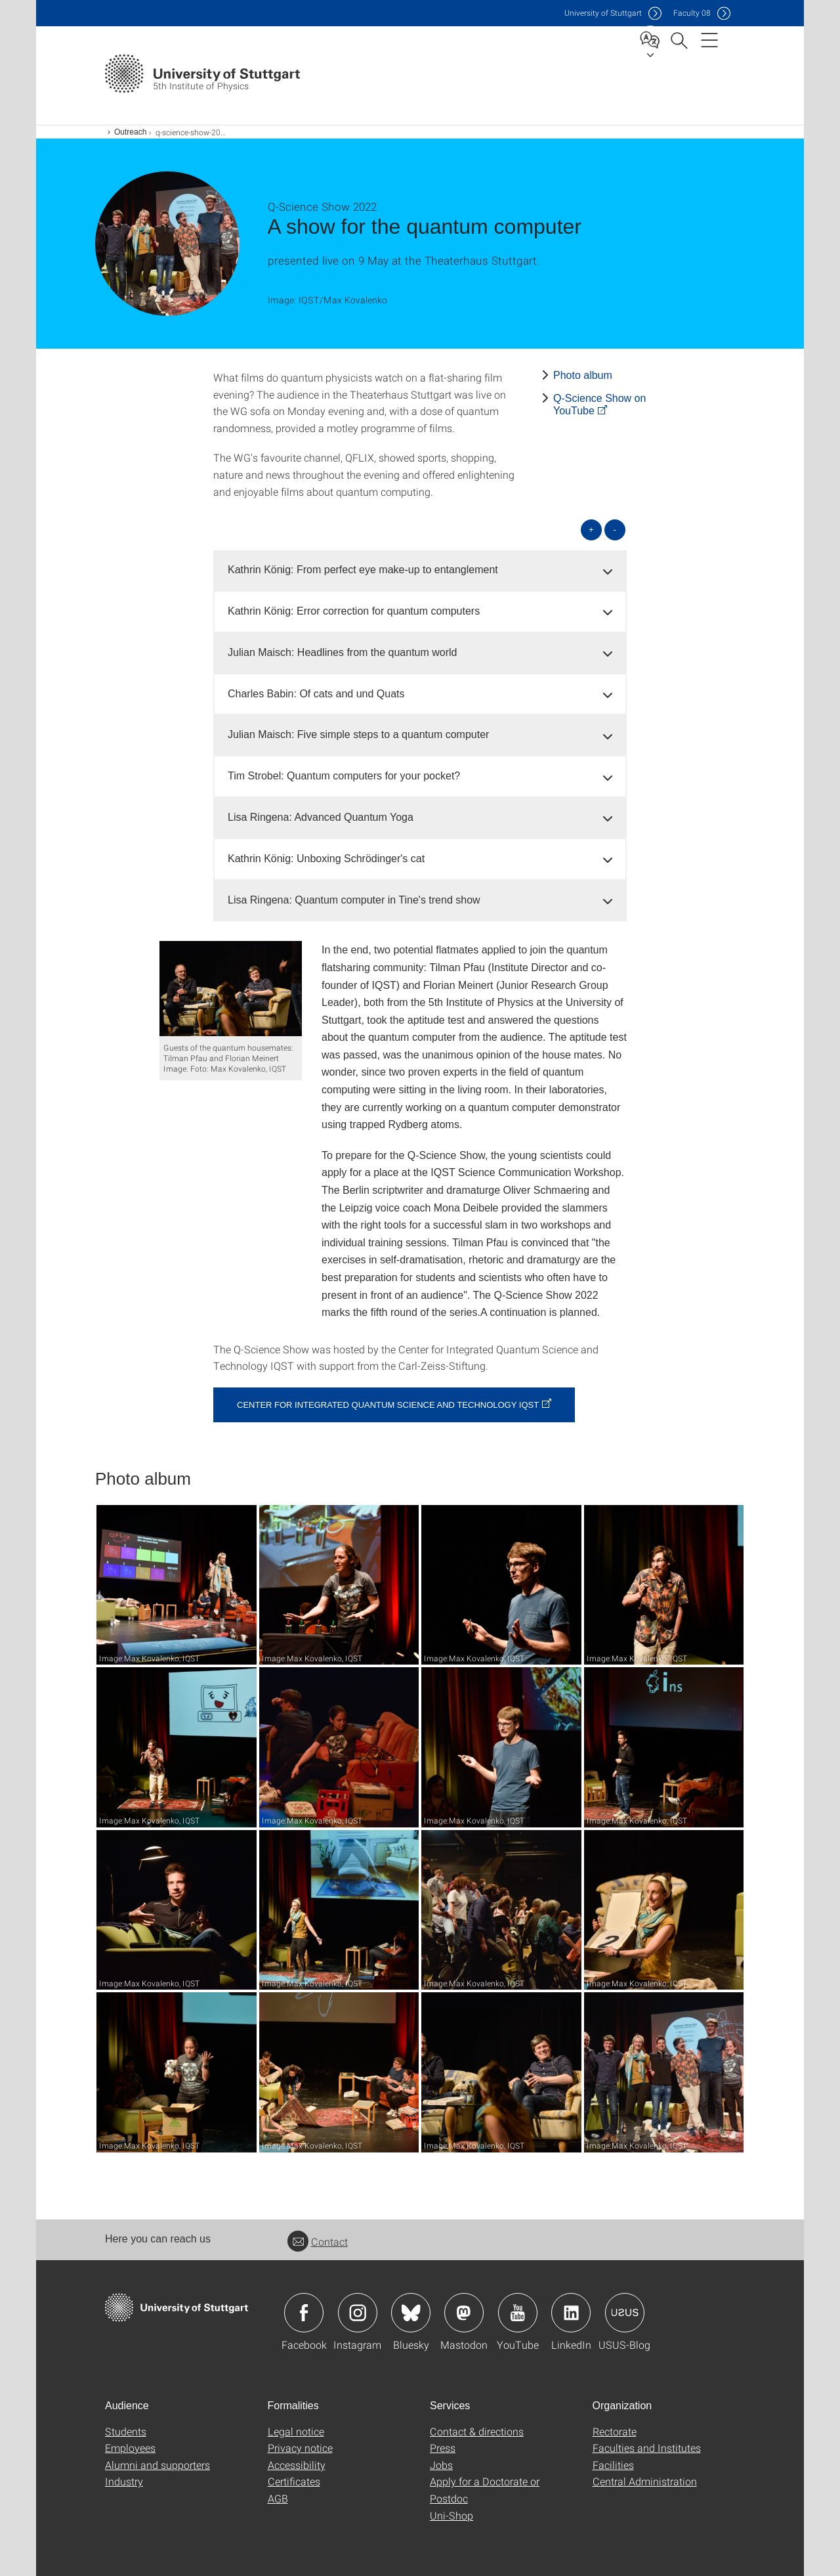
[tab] (420, 570)
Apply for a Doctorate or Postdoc (484, 2489)
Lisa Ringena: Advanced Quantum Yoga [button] (320, 817)
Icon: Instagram (357, 2312)
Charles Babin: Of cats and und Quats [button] (316, 693)
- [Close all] (615, 530)
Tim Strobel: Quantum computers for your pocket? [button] (344, 775)
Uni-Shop (451, 2515)
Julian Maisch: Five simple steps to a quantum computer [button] (358, 734)
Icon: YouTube (517, 2312)
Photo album (582, 375)
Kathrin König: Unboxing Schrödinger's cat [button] (326, 858)
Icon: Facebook (304, 2312)
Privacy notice (300, 2448)
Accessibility (297, 2465)
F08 (692, 13)
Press (442, 2448)
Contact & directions (477, 2431)
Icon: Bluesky (410, 2312)
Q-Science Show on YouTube (599, 404)
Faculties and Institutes (647, 2448)
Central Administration (645, 2481)
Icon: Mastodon (464, 2312)
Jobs (441, 2465)
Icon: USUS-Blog (624, 2312)
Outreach (130, 132)
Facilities (613, 2465)
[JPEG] (231, 988)
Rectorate (615, 2431)
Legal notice (296, 2431)
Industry (124, 2481)
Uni (603, 13)
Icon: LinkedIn (571, 2312)
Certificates (294, 2481)
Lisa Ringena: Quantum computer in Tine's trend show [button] (354, 900)
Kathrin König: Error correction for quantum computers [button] (354, 611)
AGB (278, 2498)
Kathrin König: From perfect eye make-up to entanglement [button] (363, 569)
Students (125, 2431)
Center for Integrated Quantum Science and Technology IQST (388, 1405)
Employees (130, 2448)
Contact (317, 2241)
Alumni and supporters (157, 2465)
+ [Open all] (591, 530)
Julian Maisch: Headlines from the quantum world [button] (342, 652)
